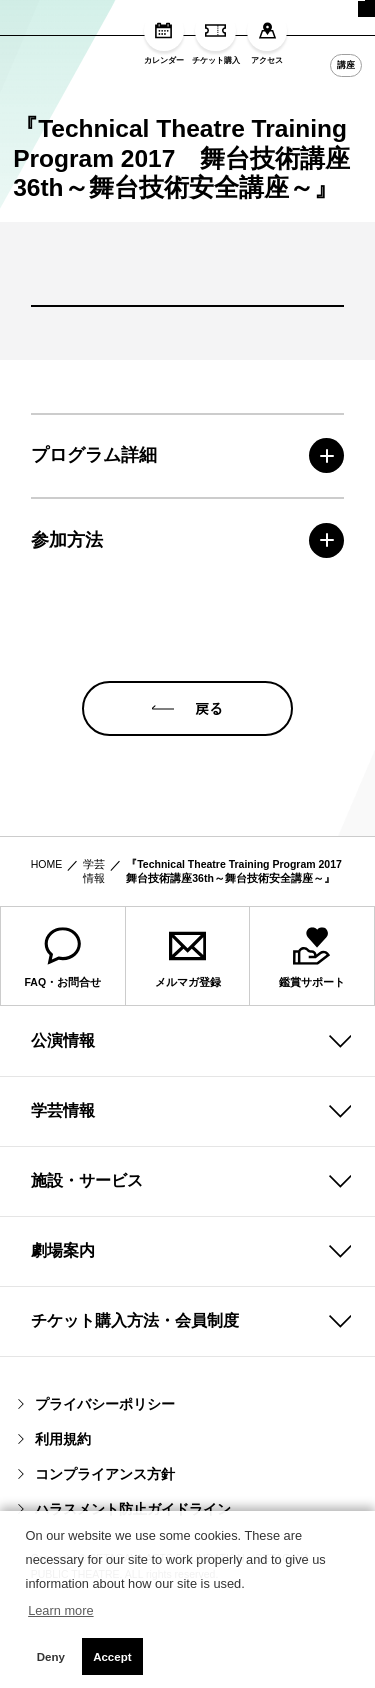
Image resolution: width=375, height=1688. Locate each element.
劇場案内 (63, 1329)
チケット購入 (216, 38)
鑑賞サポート (312, 1036)
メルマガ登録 (188, 1036)
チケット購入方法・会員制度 (135, 1399)
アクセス (267, 38)
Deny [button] (51, 1657)
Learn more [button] (60, 1610)
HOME (47, 943)
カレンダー (164, 38)
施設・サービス (87, 1259)
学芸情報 (94, 950)
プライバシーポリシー (96, 1483)
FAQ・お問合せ (63, 1036)
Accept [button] (112, 1657)
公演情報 (63, 1119)
